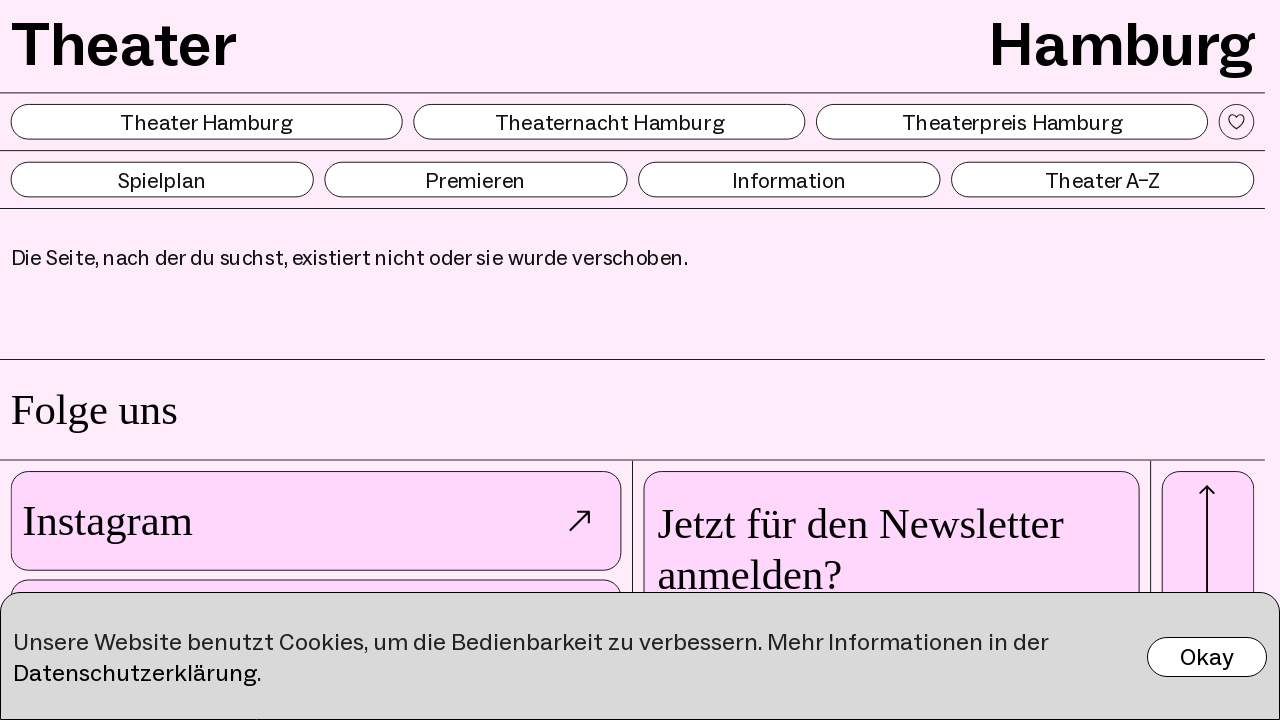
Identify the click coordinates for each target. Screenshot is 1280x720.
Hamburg (1122, 43)
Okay (1207, 656)
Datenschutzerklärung (135, 672)
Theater (124, 43)
